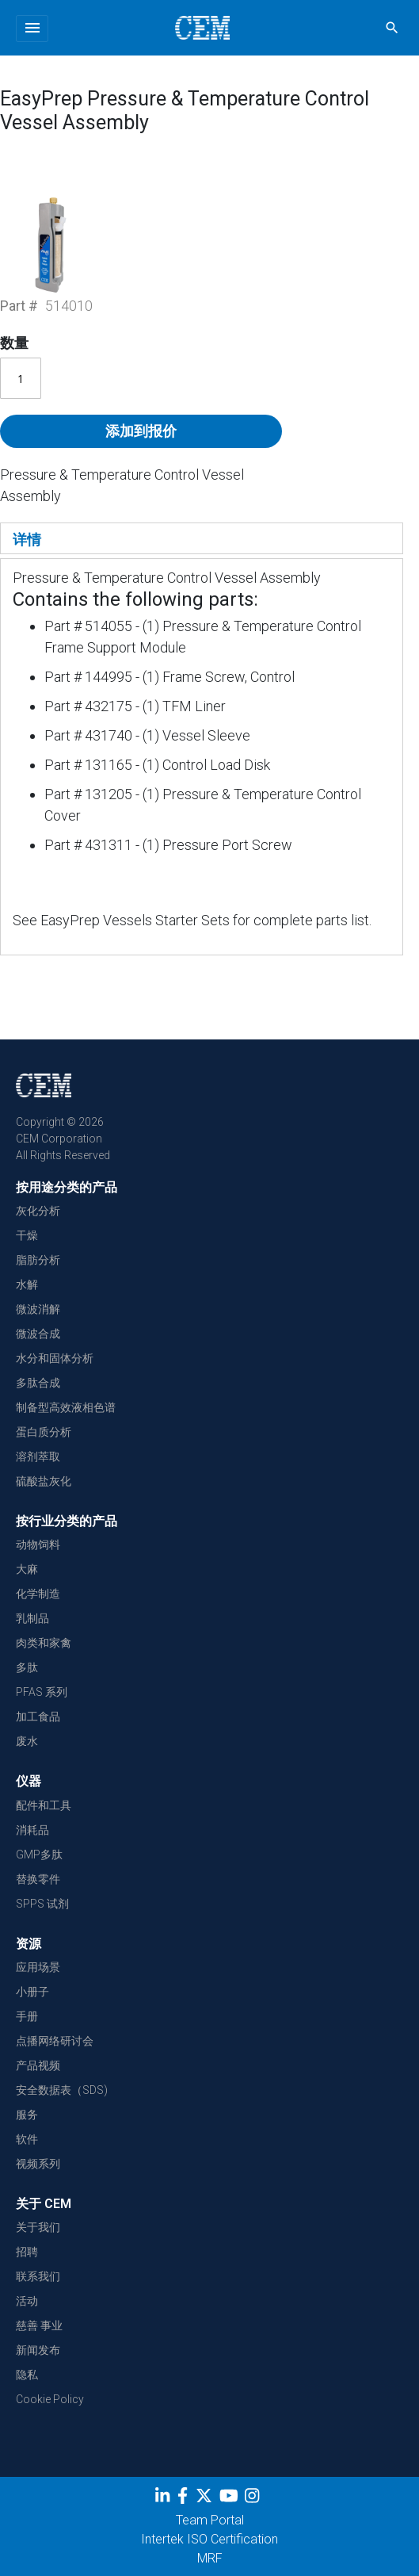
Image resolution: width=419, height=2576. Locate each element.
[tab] (201, 538)
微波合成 (38, 1333)
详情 (27, 539)
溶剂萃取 (38, 1456)
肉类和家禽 (43, 1642)
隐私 (27, 2374)
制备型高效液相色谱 (66, 1407)
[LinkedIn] (164, 2498)
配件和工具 (43, 1805)
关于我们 (38, 2227)
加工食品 (38, 1716)
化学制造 (38, 1593)
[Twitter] (206, 2498)
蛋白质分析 (43, 1432)
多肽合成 (38, 1382)
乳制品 (32, 1618)
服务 (27, 2114)
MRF (210, 2558)
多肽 (27, 1667)
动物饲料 (38, 1544)
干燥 (27, 1235)
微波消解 (38, 1309)
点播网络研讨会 (54, 2040)
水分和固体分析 (54, 1358)
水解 (27, 1284)
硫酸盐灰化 (43, 1481)
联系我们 (38, 2276)
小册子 (32, 1991)
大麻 (27, 1569)
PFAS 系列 (41, 1692)
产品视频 (38, 2065)
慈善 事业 (39, 2325)
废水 (27, 1741)
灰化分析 (38, 1210)
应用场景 (38, 1967)
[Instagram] (254, 2498)
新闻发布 (38, 2350)
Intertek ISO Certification (209, 2539)
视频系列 (38, 2163)
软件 (27, 2139)
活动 (27, 2301)
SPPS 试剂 (42, 1903)
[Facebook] (186, 2498)
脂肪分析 (38, 1260)
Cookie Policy (50, 2399)
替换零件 (38, 1879)
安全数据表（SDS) (62, 2090)
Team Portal (210, 2520)
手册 (27, 2016)
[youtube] (230, 2498)
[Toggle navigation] (32, 28)
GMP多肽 (39, 1854)
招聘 (27, 2251)
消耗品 (32, 1830)
